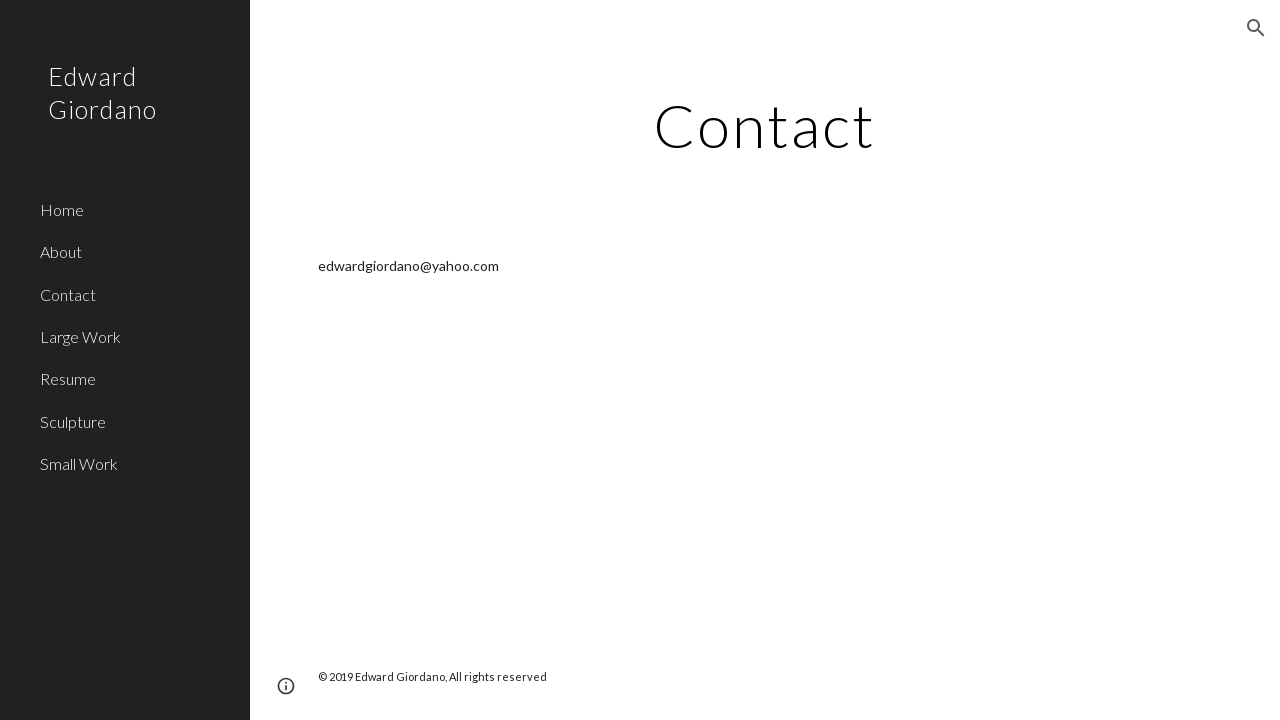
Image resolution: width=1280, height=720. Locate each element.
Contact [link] (68, 294)
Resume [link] (68, 378)
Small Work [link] (79, 463)
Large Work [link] (80, 336)
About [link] (61, 251)
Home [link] (62, 209)
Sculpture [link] (73, 421)
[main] (764, 125)
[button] (1256, 28)
